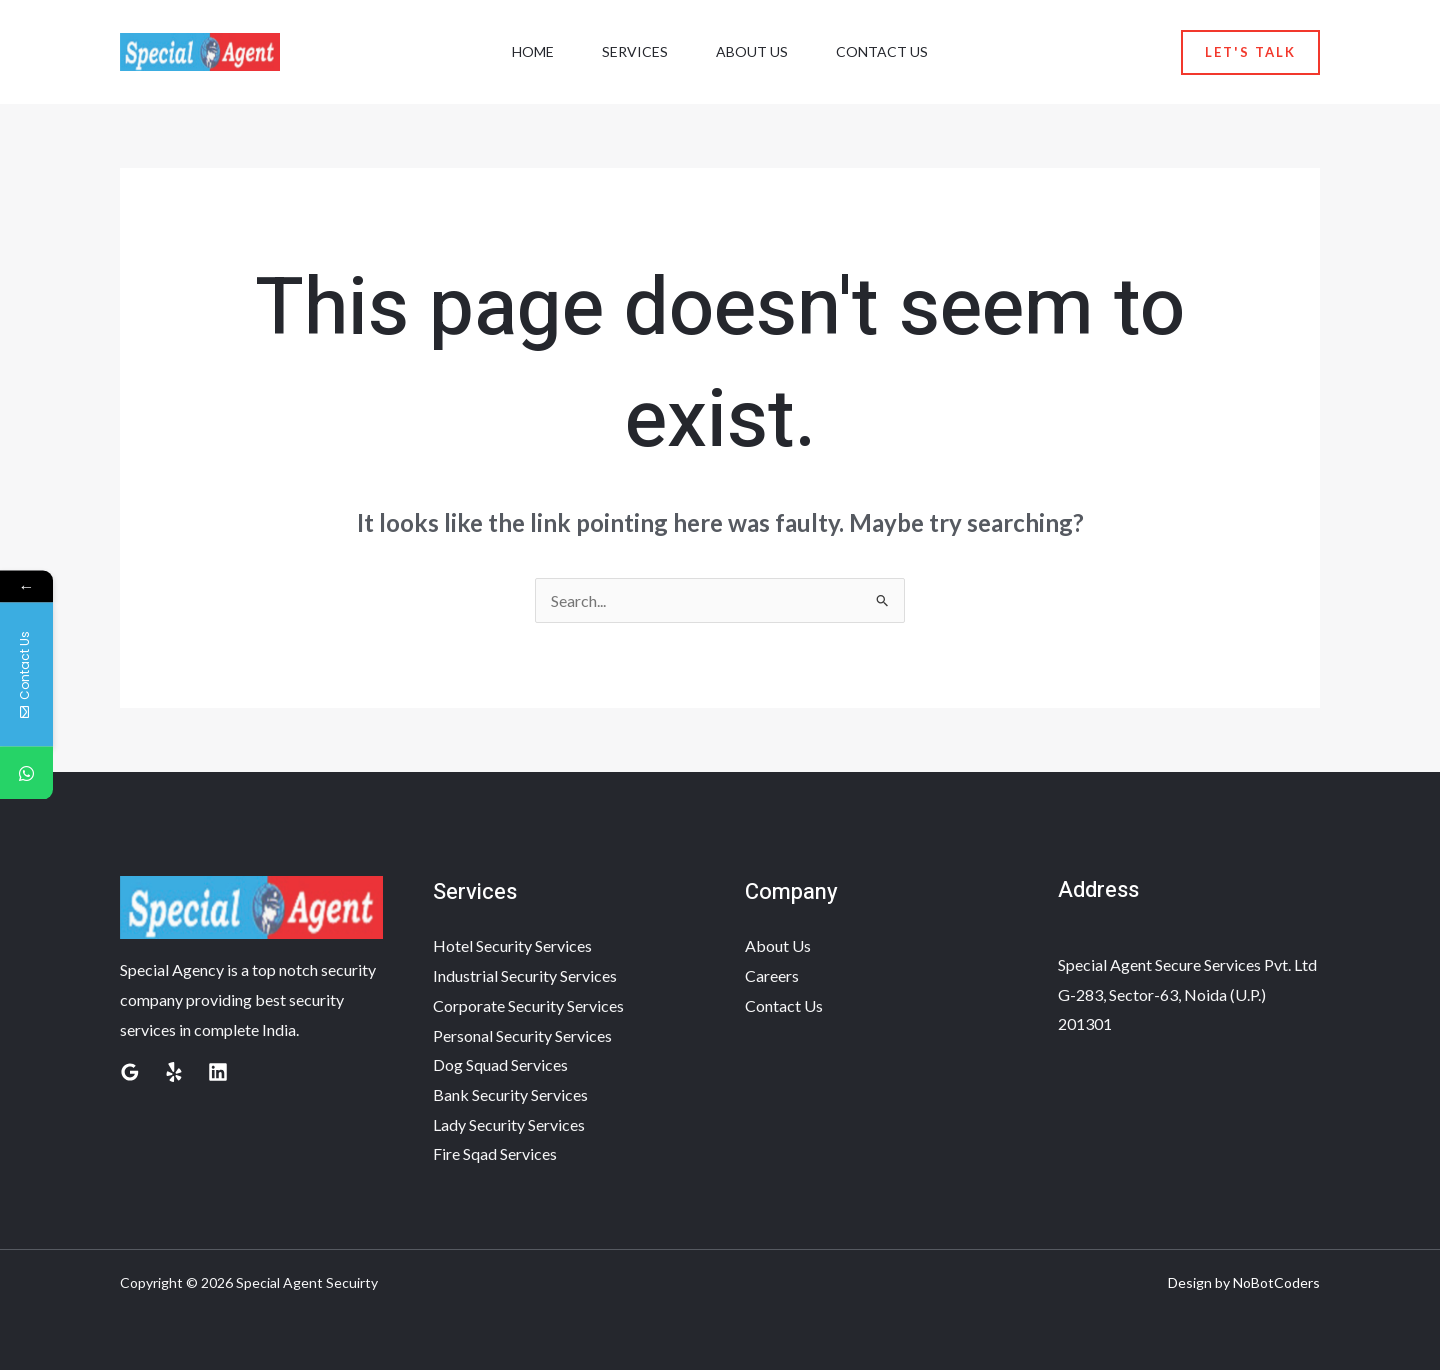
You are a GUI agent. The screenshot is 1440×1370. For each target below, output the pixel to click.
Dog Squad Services (500, 1064)
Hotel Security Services (512, 945)
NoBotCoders (1276, 1282)
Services (635, 51)
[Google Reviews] (130, 1072)
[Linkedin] (218, 1072)
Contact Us (882, 51)
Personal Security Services (522, 1035)
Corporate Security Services (528, 1005)
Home (533, 51)
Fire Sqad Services (495, 1153)
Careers (772, 975)
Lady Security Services (509, 1124)
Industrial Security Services (525, 975)
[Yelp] (174, 1072)
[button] (1250, 52)
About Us (752, 51)
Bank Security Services (510, 1094)
